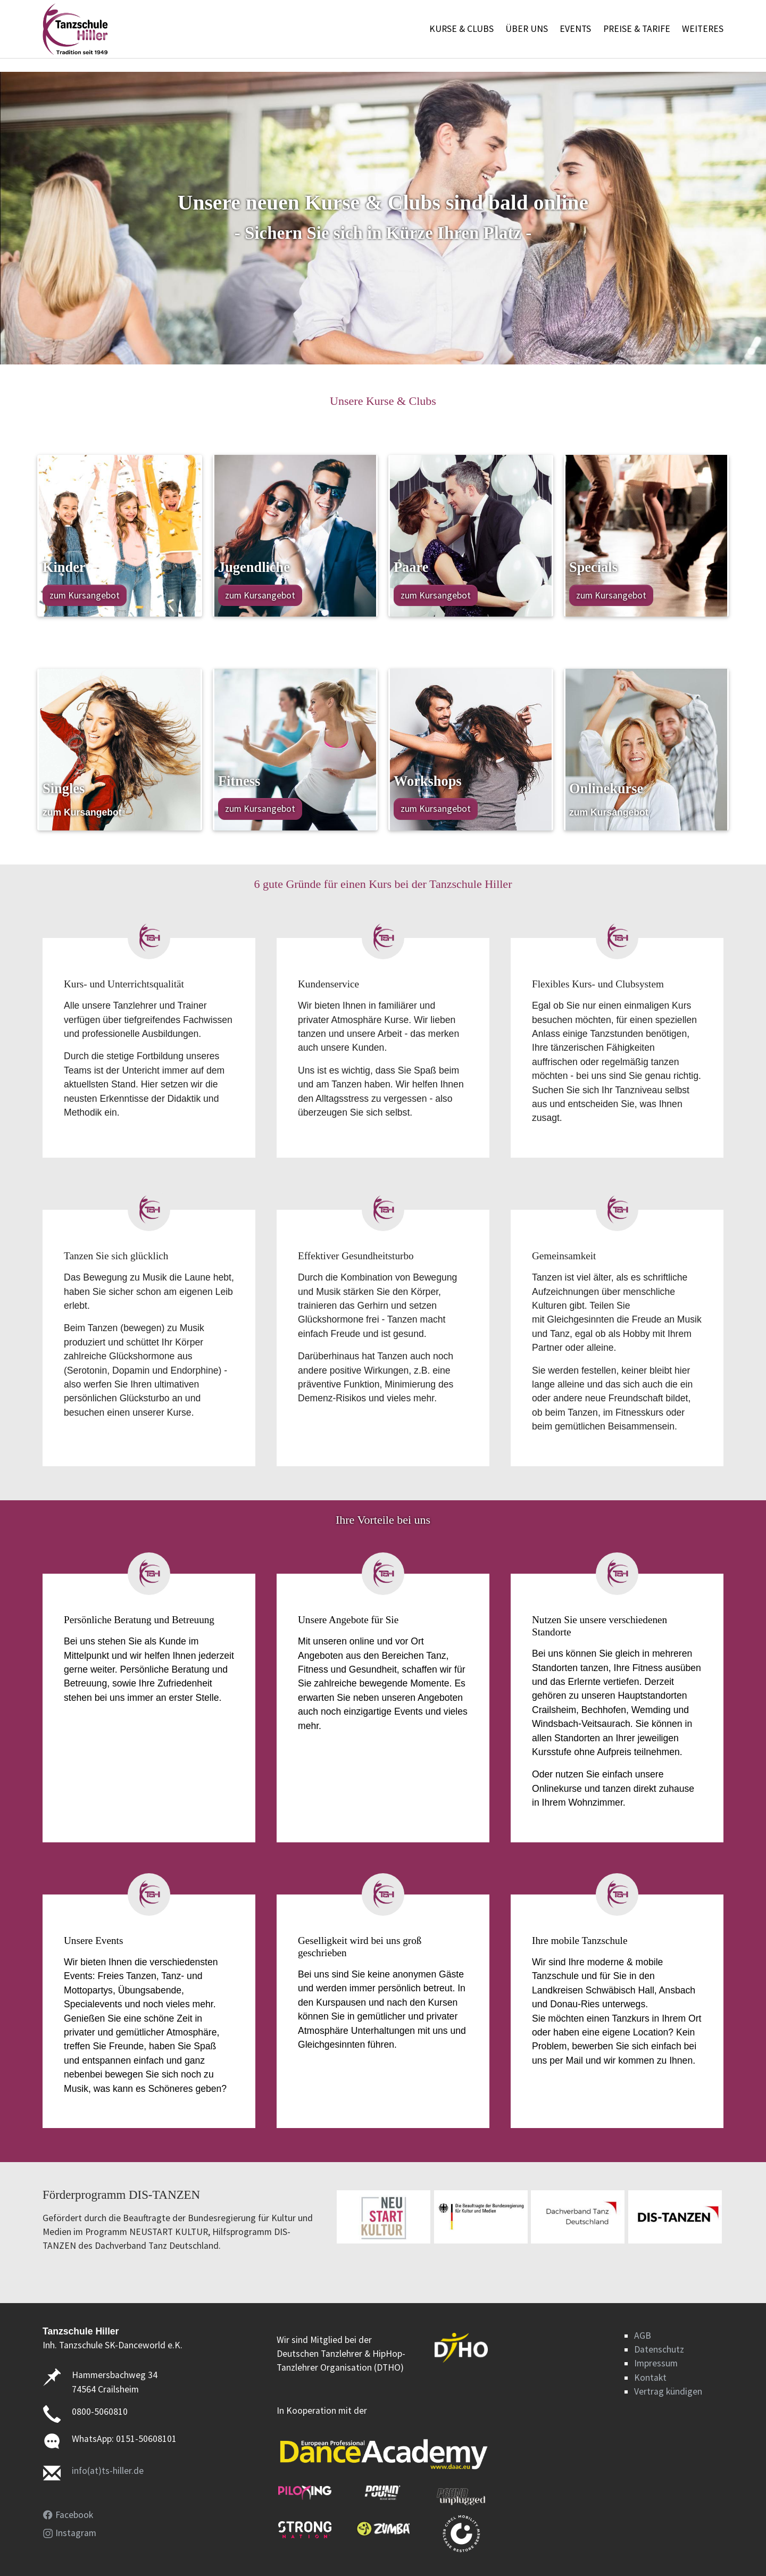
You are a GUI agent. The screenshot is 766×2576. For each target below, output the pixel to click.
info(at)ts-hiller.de (108, 2471)
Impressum (656, 2363)
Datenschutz (659, 2349)
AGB (642, 2335)
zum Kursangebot (84, 595)
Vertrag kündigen (668, 2391)
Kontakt (650, 2377)
